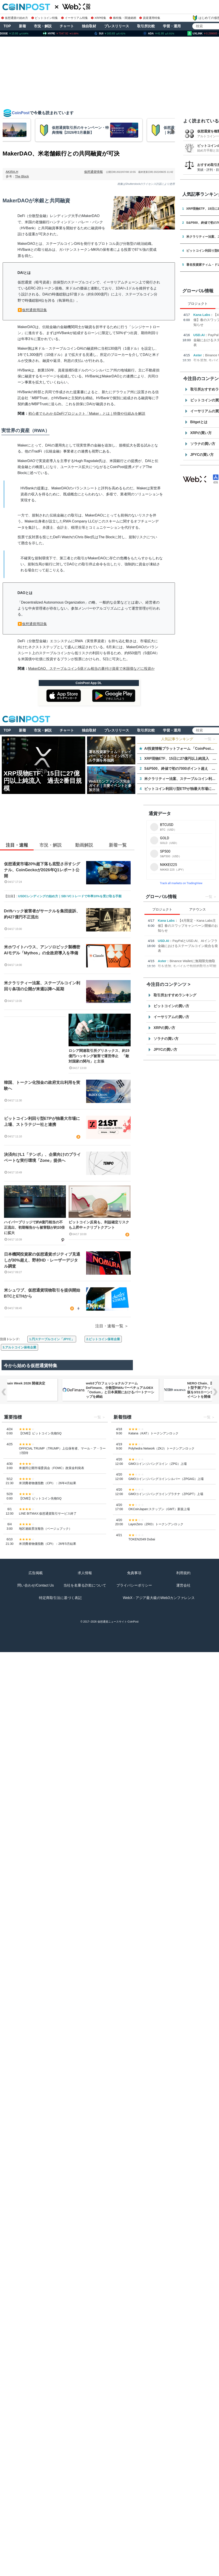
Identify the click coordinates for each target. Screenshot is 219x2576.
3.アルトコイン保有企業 (19, 1347)
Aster (197, 355)
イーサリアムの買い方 (171, 1017)
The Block (22, 176)
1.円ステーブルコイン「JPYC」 (51, 1339)
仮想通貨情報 (93, 171)
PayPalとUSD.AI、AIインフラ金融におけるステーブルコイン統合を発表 (188, 946)
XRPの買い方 (164, 1028)
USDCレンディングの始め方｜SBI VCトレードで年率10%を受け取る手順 (69, 896)
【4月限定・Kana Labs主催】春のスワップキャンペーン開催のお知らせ (188, 925)
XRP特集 (98, 18)
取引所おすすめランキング (175, 995)
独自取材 (89, 26)
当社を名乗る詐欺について (84, 1585)
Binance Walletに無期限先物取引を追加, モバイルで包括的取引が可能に (187, 966)
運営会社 (183, 1585)
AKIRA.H (12, 171)
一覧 (208, 897)
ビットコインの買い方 (171, 1006)
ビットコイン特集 (44, 18)
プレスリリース (116, 26)
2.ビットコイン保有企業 (103, 1339)
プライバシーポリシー (134, 1585)
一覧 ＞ (210, 739)
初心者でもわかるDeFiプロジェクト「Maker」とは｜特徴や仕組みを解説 (86, 413)
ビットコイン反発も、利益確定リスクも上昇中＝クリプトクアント (99, 1224)
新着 (22, 26)
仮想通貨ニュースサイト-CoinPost (118, 1621)
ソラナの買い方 (166, 1039)
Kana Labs (201, 315)
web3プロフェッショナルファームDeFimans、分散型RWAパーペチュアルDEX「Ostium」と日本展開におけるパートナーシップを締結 (120, 1389)
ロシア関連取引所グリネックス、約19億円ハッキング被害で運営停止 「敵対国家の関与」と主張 (99, 1056)
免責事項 (134, 1573)
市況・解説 (43, 26)
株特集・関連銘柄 (123, 18)
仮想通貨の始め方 (14, 18)
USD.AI (199, 335)
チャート (67, 26)
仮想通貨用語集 (34, 310)
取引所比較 (146, 26)
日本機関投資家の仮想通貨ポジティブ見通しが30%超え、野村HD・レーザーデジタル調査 (42, 1260)
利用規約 (183, 1573)
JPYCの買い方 (165, 1049)
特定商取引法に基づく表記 (60, 1598)
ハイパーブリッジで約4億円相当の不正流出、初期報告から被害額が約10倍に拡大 (34, 1227)
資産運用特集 (149, 18)
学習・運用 (172, 26)
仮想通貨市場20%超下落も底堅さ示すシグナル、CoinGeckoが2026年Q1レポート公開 (42, 870)
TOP (7, 26)
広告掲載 (35, 1573)
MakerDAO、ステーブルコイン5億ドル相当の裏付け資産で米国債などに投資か (91, 668)
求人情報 (85, 1573)
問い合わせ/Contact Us (35, 1585)
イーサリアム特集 (74, 18)
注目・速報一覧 (109, 1326)
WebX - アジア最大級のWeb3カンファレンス (159, 1598)
